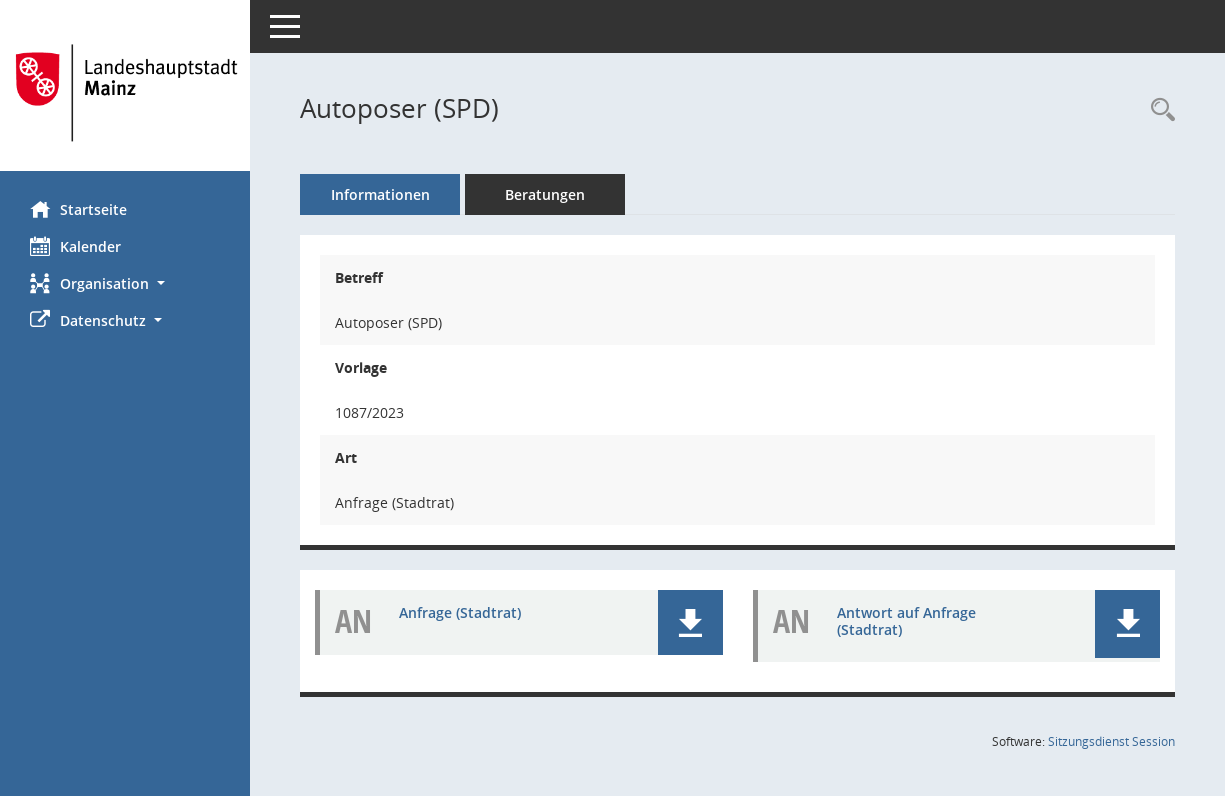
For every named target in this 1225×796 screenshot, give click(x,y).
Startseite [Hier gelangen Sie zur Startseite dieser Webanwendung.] (78, 209)
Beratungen (545, 194)
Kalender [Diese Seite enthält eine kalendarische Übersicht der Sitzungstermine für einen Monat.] (75, 246)
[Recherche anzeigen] (1158, 110)
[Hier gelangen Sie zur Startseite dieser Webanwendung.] (125, 93)
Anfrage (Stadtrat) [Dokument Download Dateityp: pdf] (460, 612)
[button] (125, 283)
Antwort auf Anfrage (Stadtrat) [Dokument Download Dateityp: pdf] (906, 621)
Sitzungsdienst (1111, 741)
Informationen (380, 194)
